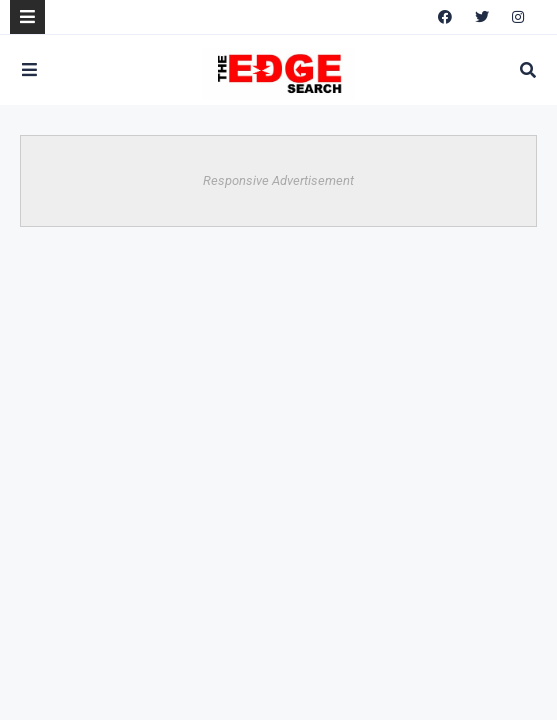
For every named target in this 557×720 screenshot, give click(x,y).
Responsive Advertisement (278, 180)
